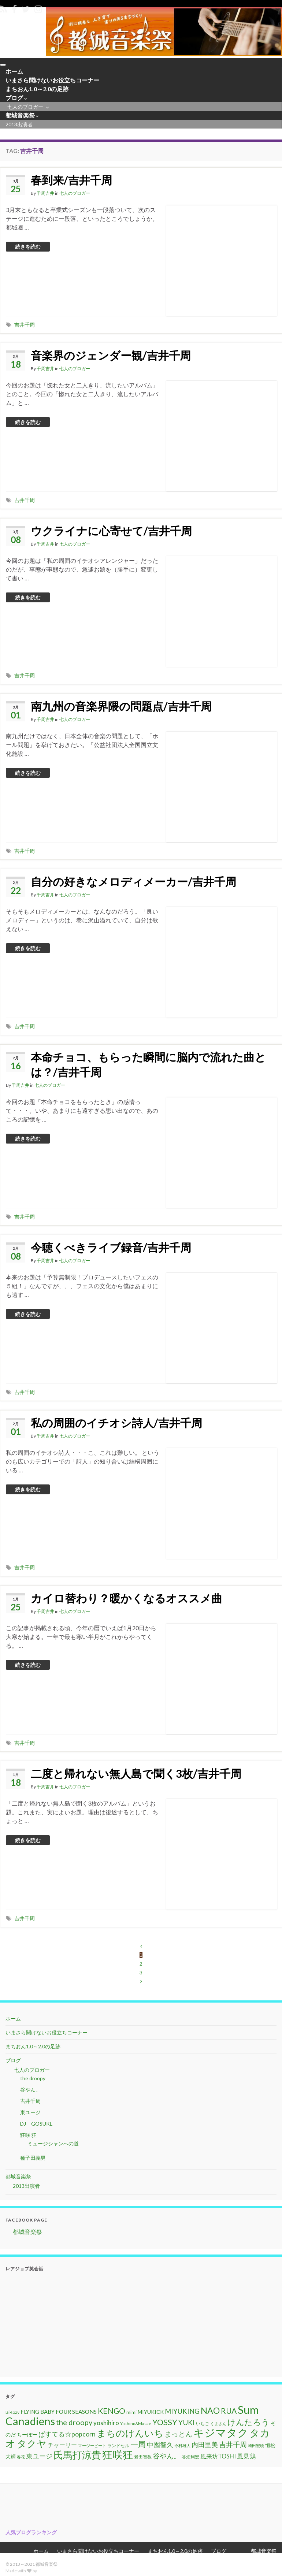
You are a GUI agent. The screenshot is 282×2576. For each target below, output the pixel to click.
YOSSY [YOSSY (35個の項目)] (164, 2424)
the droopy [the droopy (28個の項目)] (74, 2424)
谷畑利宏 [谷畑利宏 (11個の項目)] (190, 2458)
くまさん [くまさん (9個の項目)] (218, 2425)
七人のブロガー (22, 108)
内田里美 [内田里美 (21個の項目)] (205, 2446)
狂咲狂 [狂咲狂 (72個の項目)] (117, 2456)
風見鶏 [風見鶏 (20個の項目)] (246, 2458)
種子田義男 (33, 2159)
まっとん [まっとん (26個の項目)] (178, 2435)
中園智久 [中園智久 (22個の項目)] (160, 2446)
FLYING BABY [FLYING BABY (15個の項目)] (38, 2413)
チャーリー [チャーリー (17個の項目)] (62, 2446)
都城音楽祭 (17, 117)
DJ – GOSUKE (36, 2125)
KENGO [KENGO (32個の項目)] (111, 2412)
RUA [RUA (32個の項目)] (229, 2412)
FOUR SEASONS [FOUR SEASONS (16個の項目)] (76, 2413)
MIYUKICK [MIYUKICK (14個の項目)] (151, 2413)
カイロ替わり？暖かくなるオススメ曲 (126, 1599)
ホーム (11, 72)
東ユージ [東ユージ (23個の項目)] (39, 2458)
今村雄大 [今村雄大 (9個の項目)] (182, 2447)
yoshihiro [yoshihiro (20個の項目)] (106, 2424)
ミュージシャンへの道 (53, 2145)
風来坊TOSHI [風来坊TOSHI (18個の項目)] (218, 2457)
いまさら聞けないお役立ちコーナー (42, 81)
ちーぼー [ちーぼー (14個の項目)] (27, 2436)
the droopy (32, 2080)
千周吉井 (45, 195)
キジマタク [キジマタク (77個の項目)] (220, 2434)
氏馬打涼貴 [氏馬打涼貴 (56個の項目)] (77, 2456)
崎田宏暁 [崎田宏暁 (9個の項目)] (256, 2447)
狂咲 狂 (28, 2137)
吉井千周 (24, 326)
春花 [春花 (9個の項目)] (21, 2458)
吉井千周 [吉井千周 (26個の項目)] (233, 2446)
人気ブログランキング (31, 2534)
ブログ (13, 99)
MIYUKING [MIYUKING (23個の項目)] (182, 2413)
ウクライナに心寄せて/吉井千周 (111, 532)
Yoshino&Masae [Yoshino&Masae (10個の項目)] (135, 2425)
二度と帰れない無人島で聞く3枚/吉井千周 (136, 1775)
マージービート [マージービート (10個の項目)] (92, 2447)
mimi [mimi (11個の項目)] (131, 2414)
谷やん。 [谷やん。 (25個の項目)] (167, 2457)
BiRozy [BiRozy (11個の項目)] (12, 2414)
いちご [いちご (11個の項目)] (202, 2425)
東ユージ (30, 2114)
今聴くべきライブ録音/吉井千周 (111, 1249)
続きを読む (28, 248)
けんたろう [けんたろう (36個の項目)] (248, 2424)
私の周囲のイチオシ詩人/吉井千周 (116, 1424)
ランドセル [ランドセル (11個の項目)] (118, 2447)
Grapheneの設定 (54, 2572)
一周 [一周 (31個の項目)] (138, 2445)
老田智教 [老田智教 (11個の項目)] (143, 2458)
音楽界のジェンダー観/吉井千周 (111, 357)
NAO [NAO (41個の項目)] (210, 2412)
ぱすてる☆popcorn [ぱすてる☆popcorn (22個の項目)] (67, 2436)
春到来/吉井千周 (71, 181)
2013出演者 (15, 126)
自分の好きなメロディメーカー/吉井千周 (133, 883)
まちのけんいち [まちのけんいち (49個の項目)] (130, 2434)
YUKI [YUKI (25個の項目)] (186, 2424)
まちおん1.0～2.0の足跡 (30, 90)
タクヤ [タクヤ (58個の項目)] (32, 2445)
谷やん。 (30, 2091)
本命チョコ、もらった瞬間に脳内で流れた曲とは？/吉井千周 (148, 1066)
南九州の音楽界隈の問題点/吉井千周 (121, 707)
